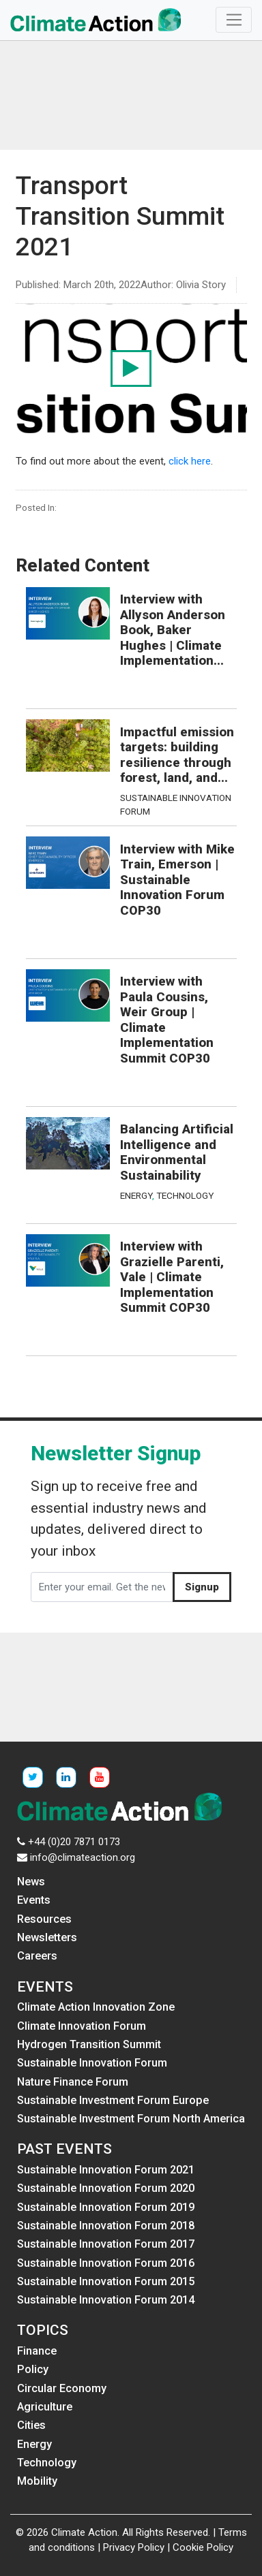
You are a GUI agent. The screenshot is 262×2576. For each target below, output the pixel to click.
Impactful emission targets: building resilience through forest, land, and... (177, 755)
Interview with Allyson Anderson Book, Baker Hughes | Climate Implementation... (172, 630)
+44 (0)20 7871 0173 (74, 1842)
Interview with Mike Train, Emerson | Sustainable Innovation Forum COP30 (177, 880)
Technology (185, 1195)
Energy (136, 1195)
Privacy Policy (133, 2547)
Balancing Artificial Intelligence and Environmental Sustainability (176, 1152)
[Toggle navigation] (234, 20)
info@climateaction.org (82, 1857)
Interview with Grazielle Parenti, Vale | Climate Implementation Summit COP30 (172, 1277)
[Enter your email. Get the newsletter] (102, 1587)
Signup (202, 1587)
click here (190, 461)
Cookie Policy (203, 2547)
